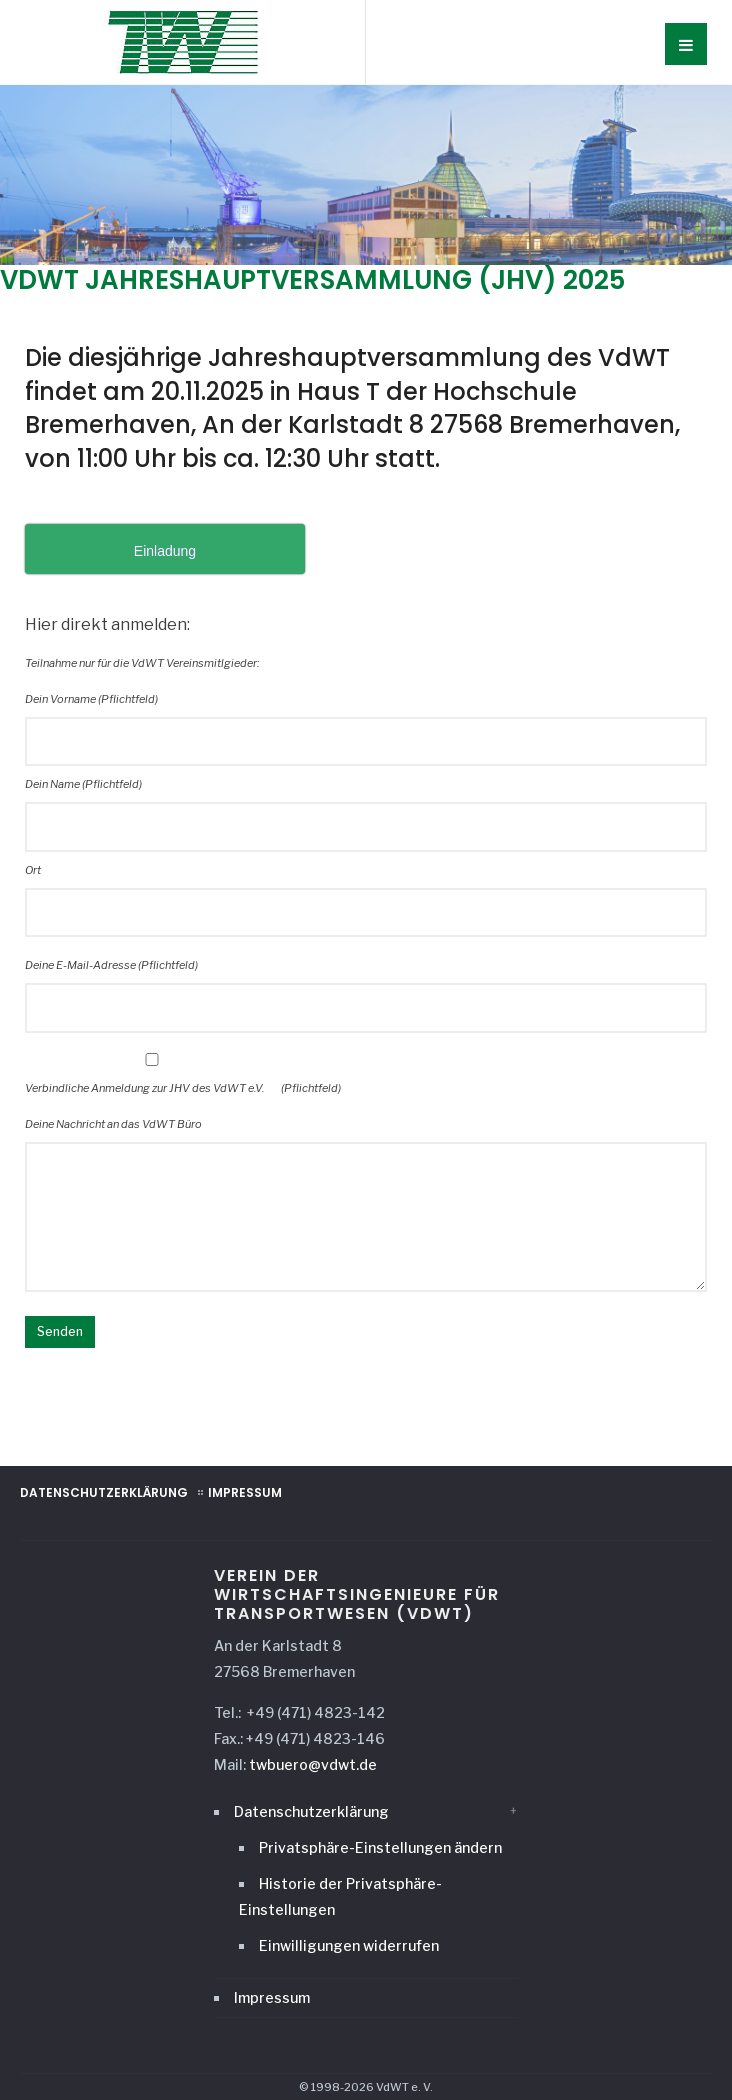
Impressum (245, 1492)
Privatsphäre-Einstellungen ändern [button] (380, 1847)
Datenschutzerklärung (104, 1492)
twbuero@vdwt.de (313, 1764)
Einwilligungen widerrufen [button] (349, 1945)
